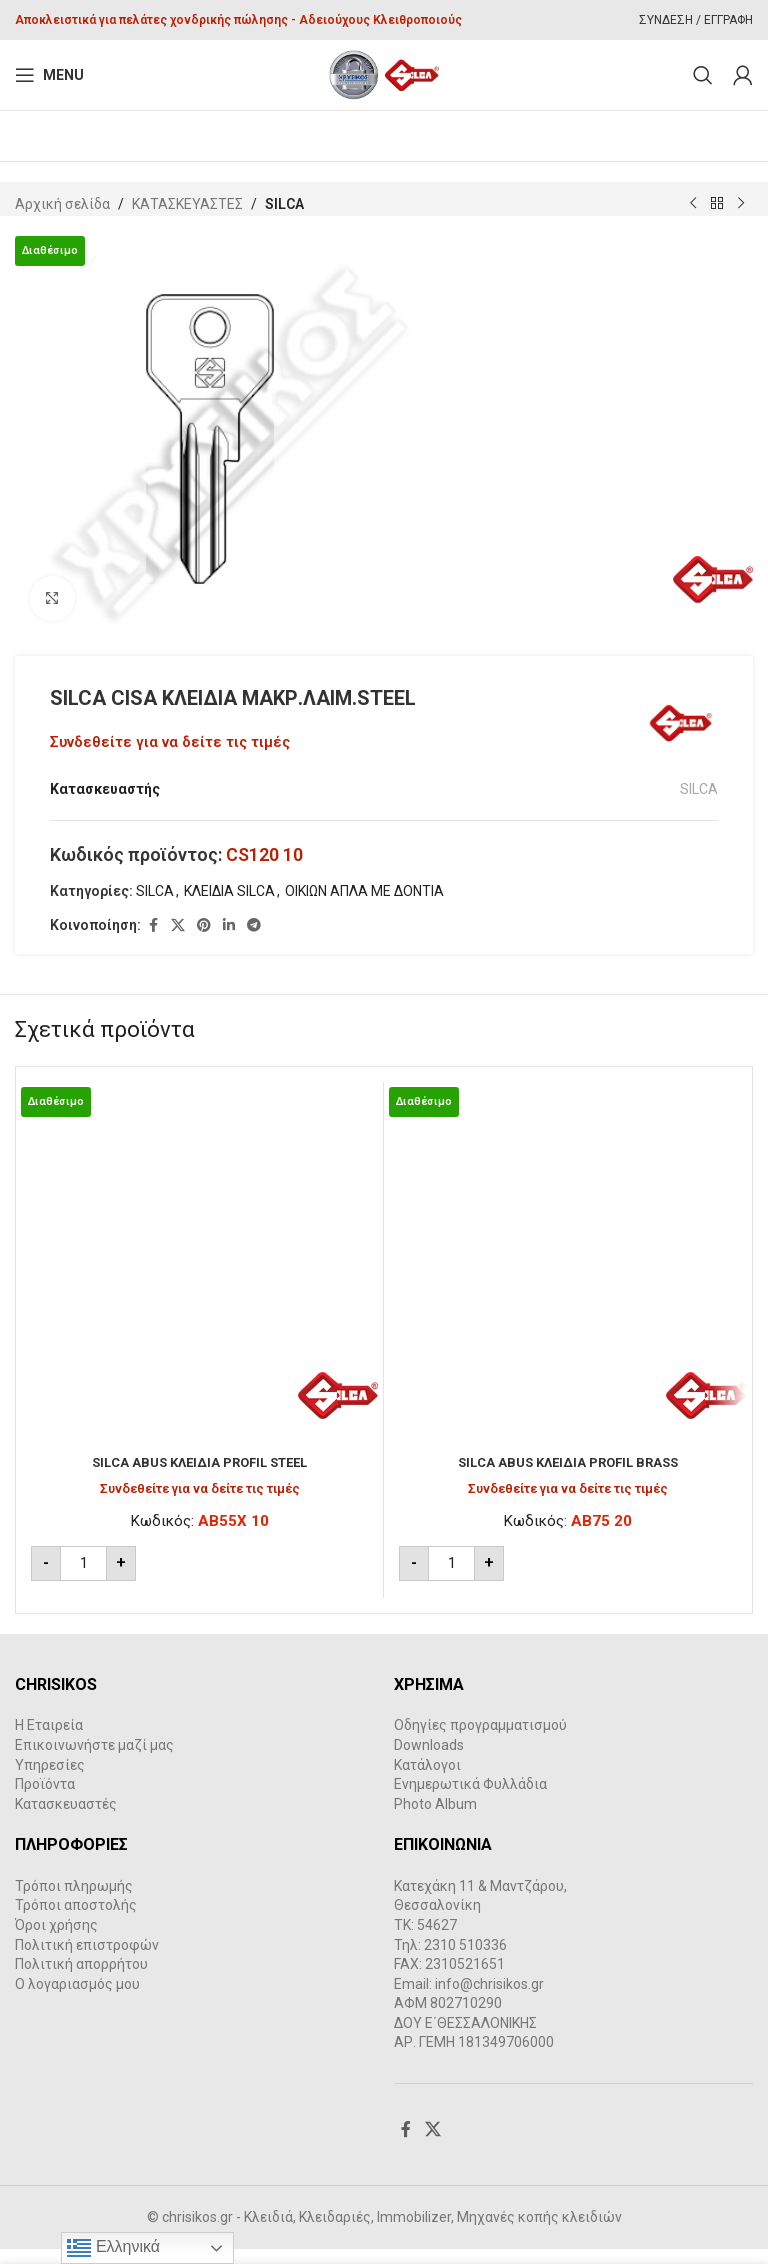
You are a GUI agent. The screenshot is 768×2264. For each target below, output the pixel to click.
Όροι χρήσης (56, 1941)
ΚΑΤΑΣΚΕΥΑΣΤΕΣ (187, 204)
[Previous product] (693, 204)
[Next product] (741, 204)
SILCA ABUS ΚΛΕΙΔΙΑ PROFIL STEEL (200, 1478)
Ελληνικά (113, 2248)
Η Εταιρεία (49, 1741)
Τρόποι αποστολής (76, 1921)
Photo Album (435, 1819)
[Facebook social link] (153, 941)
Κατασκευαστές (66, 1819)
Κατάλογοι (427, 1780)
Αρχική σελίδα (62, 204)
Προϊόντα (45, 1800)
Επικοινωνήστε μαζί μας (94, 1761)
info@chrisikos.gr (489, 1999)
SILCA (284, 204)
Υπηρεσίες (50, 1780)
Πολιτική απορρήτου (81, 1980)
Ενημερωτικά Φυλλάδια (470, 1800)
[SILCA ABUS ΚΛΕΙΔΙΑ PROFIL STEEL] (199, 1281)
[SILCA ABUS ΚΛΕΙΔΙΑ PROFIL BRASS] (567, 1281)
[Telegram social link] (254, 941)
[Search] (703, 75)
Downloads (429, 1761)
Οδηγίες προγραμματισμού (480, 1741)
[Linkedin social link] (229, 941)
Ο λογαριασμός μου (77, 1999)
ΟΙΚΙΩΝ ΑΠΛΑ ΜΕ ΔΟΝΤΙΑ (364, 906)
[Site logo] (384, 74)
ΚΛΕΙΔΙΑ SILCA (229, 906)
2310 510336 (465, 1960)
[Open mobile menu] (49, 75)
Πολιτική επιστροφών (87, 1960)
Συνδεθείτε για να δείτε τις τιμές (170, 742)
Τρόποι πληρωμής (74, 1901)
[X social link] (178, 941)
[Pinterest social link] (204, 941)
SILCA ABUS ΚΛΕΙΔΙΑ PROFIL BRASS (568, 1478)
